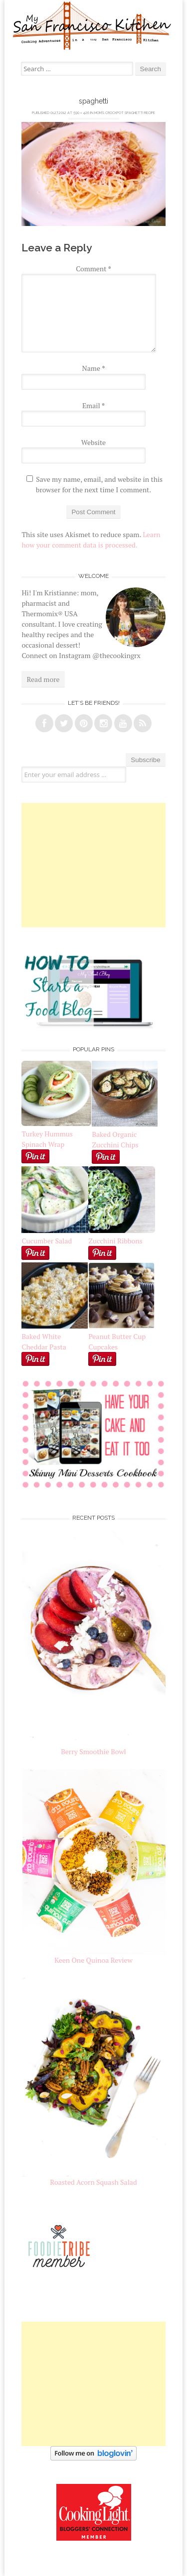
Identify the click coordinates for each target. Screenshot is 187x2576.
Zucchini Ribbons (121, 1235)
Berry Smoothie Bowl (93, 1751)
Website (93, 442)
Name (93, 368)
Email (93, 405)
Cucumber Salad (46, 1240)
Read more (42, 679)
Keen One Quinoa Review (93, 1960)
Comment (93, 268)
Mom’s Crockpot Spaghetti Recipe (124, 113)
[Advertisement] (94, 865)
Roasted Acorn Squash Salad (93, 2182)
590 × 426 (81, 113)
